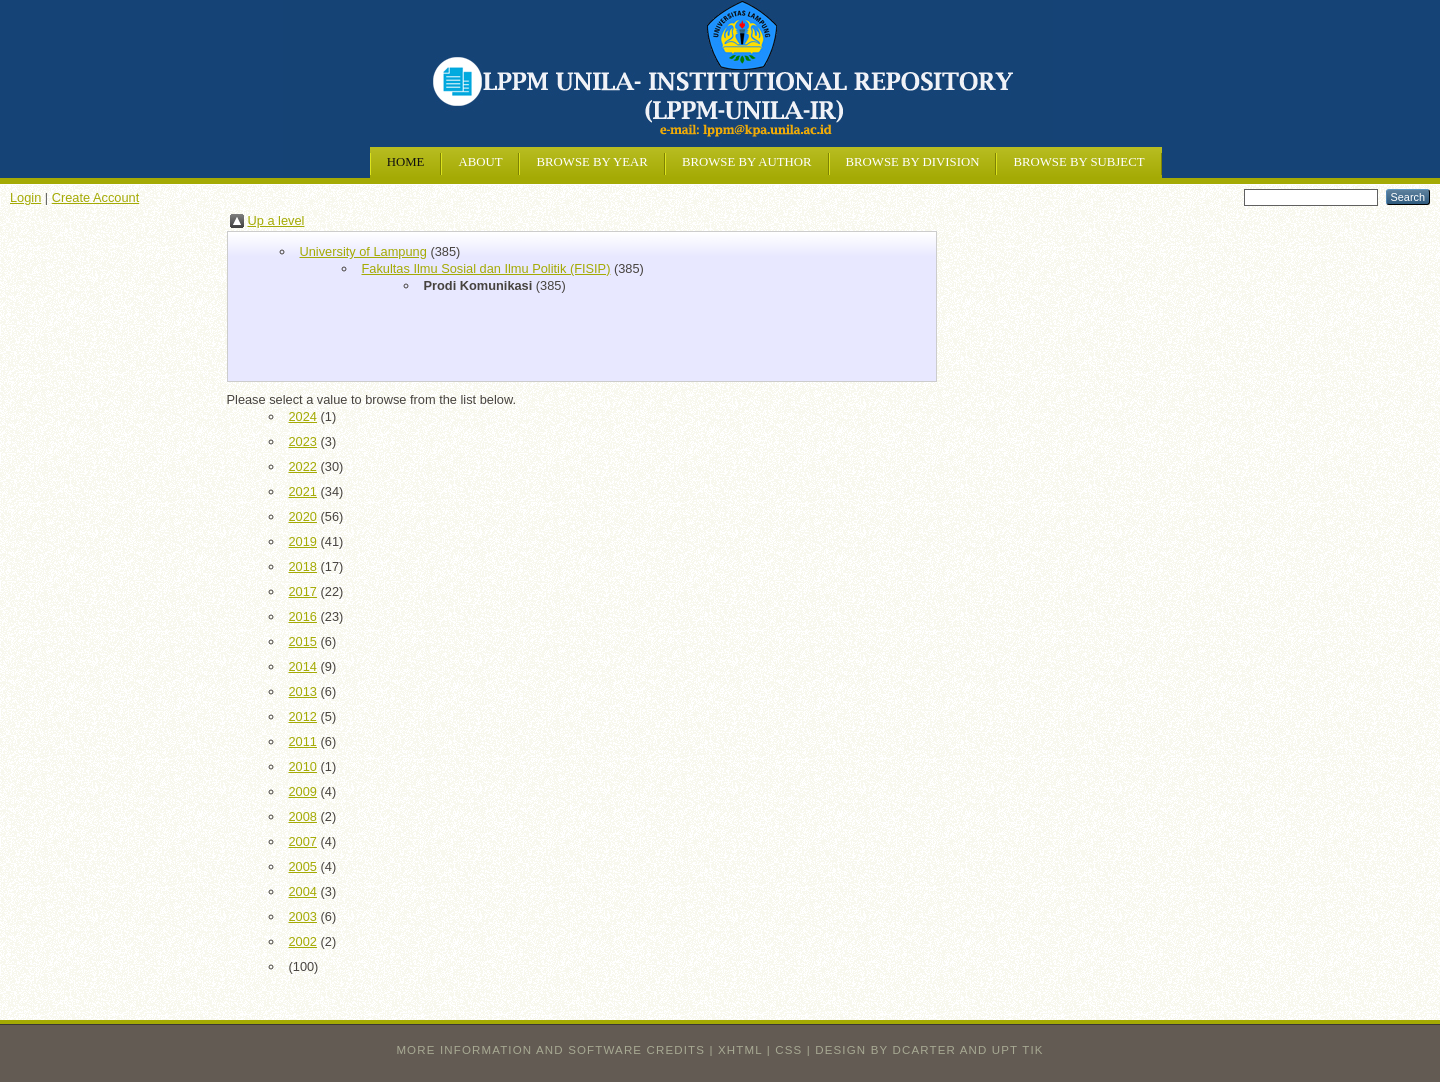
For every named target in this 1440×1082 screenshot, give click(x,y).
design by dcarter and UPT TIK (929, 1050)
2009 (303, 791)
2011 (303, 741)
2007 (303, 841)
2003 (303, 916)
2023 (303, 441)
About (480, 162)
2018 (303, 566)
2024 (303, 416)
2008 (303, 816)
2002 (303, 941)
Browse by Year (591, 162)
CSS (788, 1050)
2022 (303, 466)
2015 (303, 641)
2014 (303, 666)
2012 (303, 716)
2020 (303, 516)
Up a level (276, 220)
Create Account (96, 197)
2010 (303, 766)
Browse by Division (913, 162)
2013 (303, 691)
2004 (303, 891)
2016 (303, 616)
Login (25, 197)
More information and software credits (550, 1050)
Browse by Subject (1078, 162)
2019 (303, 541)
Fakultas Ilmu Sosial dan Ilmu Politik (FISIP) (486, 268)
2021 (303, 491)
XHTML (740, 1050)
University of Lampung (363, 251)
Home (406, 162)
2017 (303, 591)
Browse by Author (747, 162)
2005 (303, 866)
